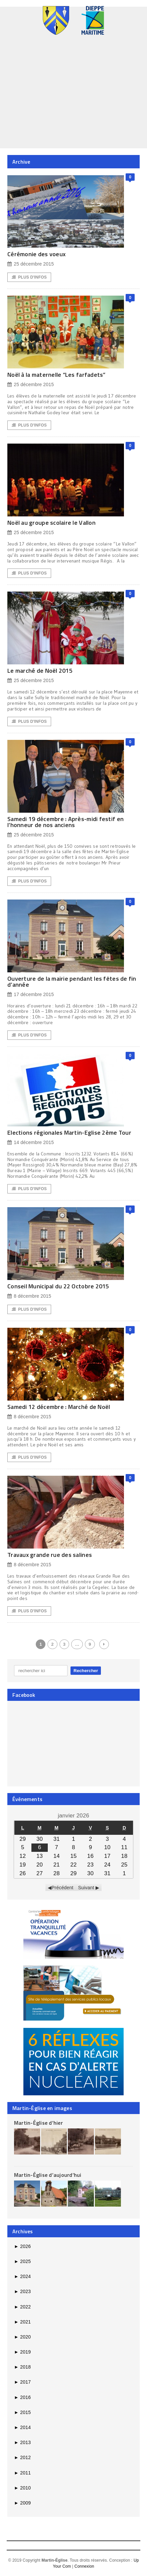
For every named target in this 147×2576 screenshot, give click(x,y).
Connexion (84, 2566)
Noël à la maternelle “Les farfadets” (56, 374)
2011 (22, 2472)
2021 (22, 2321)
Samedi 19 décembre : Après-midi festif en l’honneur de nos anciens (65, 821)
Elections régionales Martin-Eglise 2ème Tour (69, 1132)
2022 (22, 2306)
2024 (22, 2276)
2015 (22, 2412)
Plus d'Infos (29, 277)
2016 (22, 2397)
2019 (22, 2352)
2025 (22, 2261)
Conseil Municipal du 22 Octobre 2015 (58, 1286)
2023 (22, 2291)
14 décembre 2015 (30, 1142)
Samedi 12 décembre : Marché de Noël (58, 1406)
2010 (22, 2487)
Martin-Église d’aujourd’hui (47, 2175)
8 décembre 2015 (29, 1296)
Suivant (86, 1887)
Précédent (62, 1887)
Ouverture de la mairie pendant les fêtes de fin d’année (71, 981)
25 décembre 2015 (30, 264)
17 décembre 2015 (30, 994)
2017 (22, 2382)
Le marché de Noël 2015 (39, 670)
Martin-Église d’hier (38, 2123)
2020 (22, 2337)
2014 (22, 2427)
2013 (22, 2442)
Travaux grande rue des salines (49, 1554)
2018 (22, 2367)
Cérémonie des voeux (36, 254)
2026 (22, 2246)
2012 (22, 2457)
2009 (22, 2503)
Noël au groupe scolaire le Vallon (51, 522)
